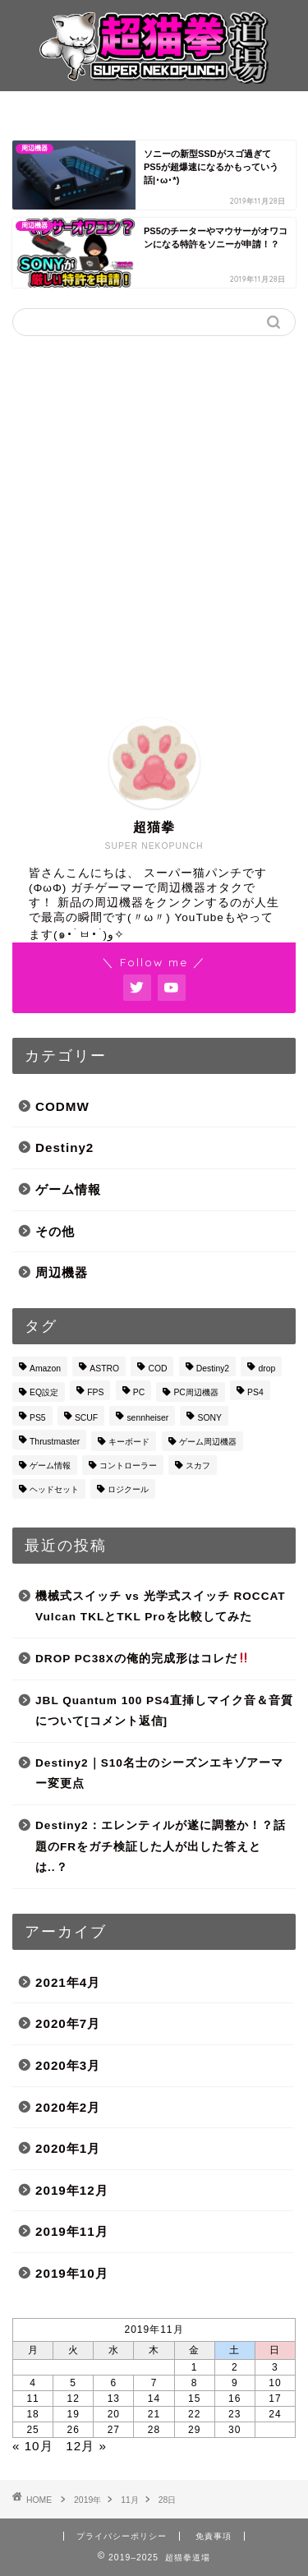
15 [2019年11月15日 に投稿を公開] (194, 2398)
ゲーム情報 (68, 1189)
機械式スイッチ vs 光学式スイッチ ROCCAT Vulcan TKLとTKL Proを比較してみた (160, 1607)
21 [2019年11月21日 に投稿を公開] (154, 2414)
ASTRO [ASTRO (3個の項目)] (104, 1368)
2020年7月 (67, 2023)
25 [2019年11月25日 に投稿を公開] (32, 2429)
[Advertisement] (154, 515)
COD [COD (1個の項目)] (157, 1368)
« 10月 (32, 2446)
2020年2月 (67, 2107)
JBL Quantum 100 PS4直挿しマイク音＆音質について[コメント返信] (164, 1711)
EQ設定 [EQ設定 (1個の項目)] (44, 1392)
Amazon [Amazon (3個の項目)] (45, 1368)
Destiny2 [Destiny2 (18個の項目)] (212, 1368)
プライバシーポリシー (121, 2536)
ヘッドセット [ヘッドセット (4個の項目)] (54, 1489)
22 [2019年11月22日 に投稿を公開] (194, 2414)
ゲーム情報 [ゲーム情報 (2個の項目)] (50, 1465)
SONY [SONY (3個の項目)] (209, 1417)
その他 (55, 1231)
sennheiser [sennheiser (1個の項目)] (147, 1417)
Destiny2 (64, 1147)
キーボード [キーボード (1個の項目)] (128, 1441)
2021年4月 (67, 1982)
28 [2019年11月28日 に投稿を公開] (154, 2429)
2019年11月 (71, 2231)
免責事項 (213, 2536)
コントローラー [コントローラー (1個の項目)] (128, 1465)
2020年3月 (67, 2065)
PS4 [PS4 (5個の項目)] (255, 1392)
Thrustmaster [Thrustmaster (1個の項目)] (55, 1441)
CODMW (62, 1106)
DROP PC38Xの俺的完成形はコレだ (142, 1658)
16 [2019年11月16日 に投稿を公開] (234, 2398)
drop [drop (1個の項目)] (266, 1368)
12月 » (86, 2446)
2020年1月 (67, 2148)
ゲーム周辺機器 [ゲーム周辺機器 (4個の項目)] (208, 1441)
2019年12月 (71, 2190)
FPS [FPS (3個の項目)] (95, 1392)
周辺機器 (61, 1272)
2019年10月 (71, 2273)
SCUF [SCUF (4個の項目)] (86, 1417)
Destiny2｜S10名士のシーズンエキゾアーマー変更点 (159, 1773)
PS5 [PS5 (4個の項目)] (38, 1417)
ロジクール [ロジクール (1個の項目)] (128, 1489)
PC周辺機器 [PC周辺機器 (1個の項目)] (195, 1392)
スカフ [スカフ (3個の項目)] (198, 1465)
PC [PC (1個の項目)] (139, 1392)
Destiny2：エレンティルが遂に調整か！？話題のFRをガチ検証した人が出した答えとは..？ (160, 1846)
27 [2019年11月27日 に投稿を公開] (114, 2429)
